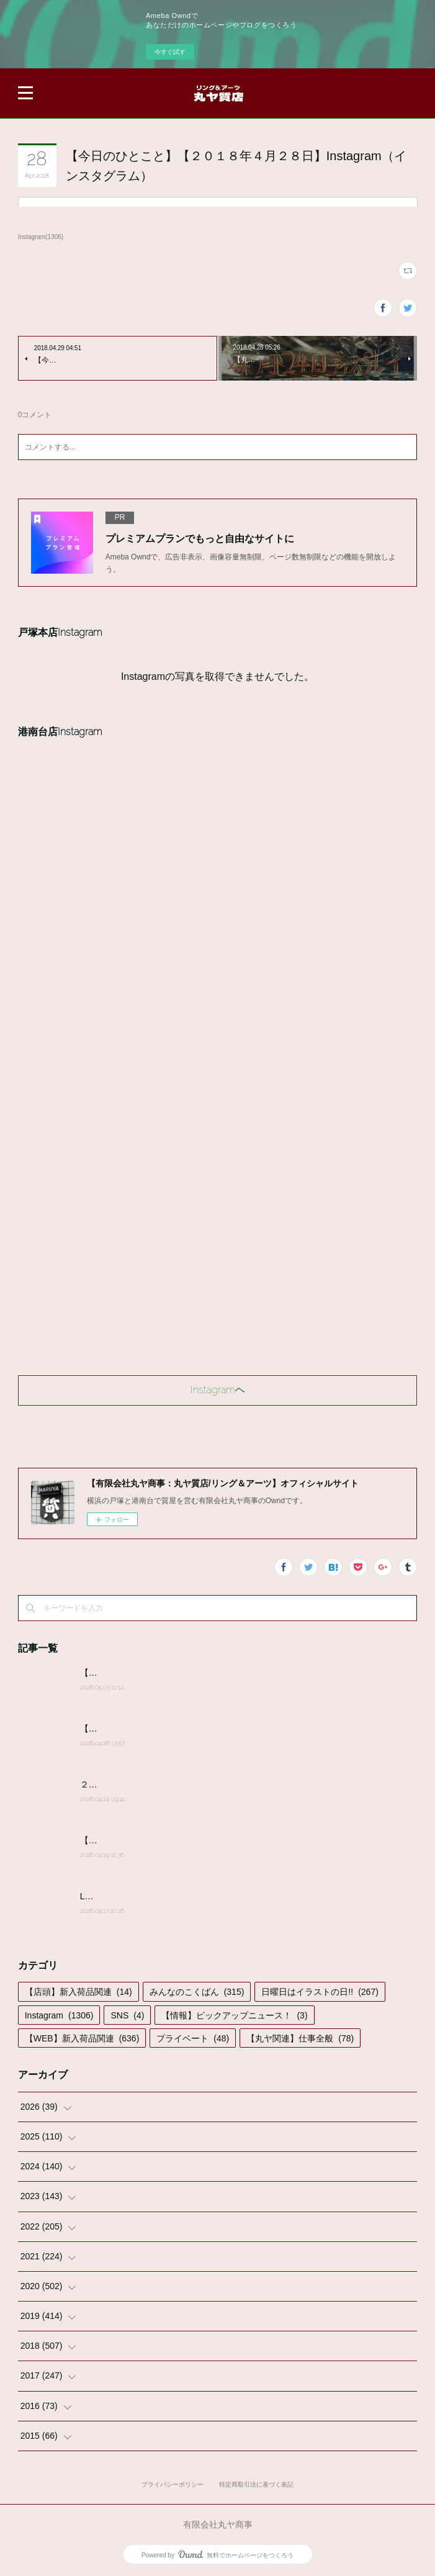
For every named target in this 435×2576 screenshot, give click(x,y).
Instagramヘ (218, 1390)
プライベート (192, 2038)
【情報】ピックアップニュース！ (234, 2015)
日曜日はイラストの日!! (319, 1992)
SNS (127, 2015)
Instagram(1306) (40, 236)
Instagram (59, 2015)
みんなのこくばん (197, 1992)
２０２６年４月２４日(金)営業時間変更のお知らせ (178, 1784)
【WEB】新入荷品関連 (82, 2038)
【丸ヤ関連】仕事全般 (300, 2038)
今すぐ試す (170, 51)
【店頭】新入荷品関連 (78, 1992)
